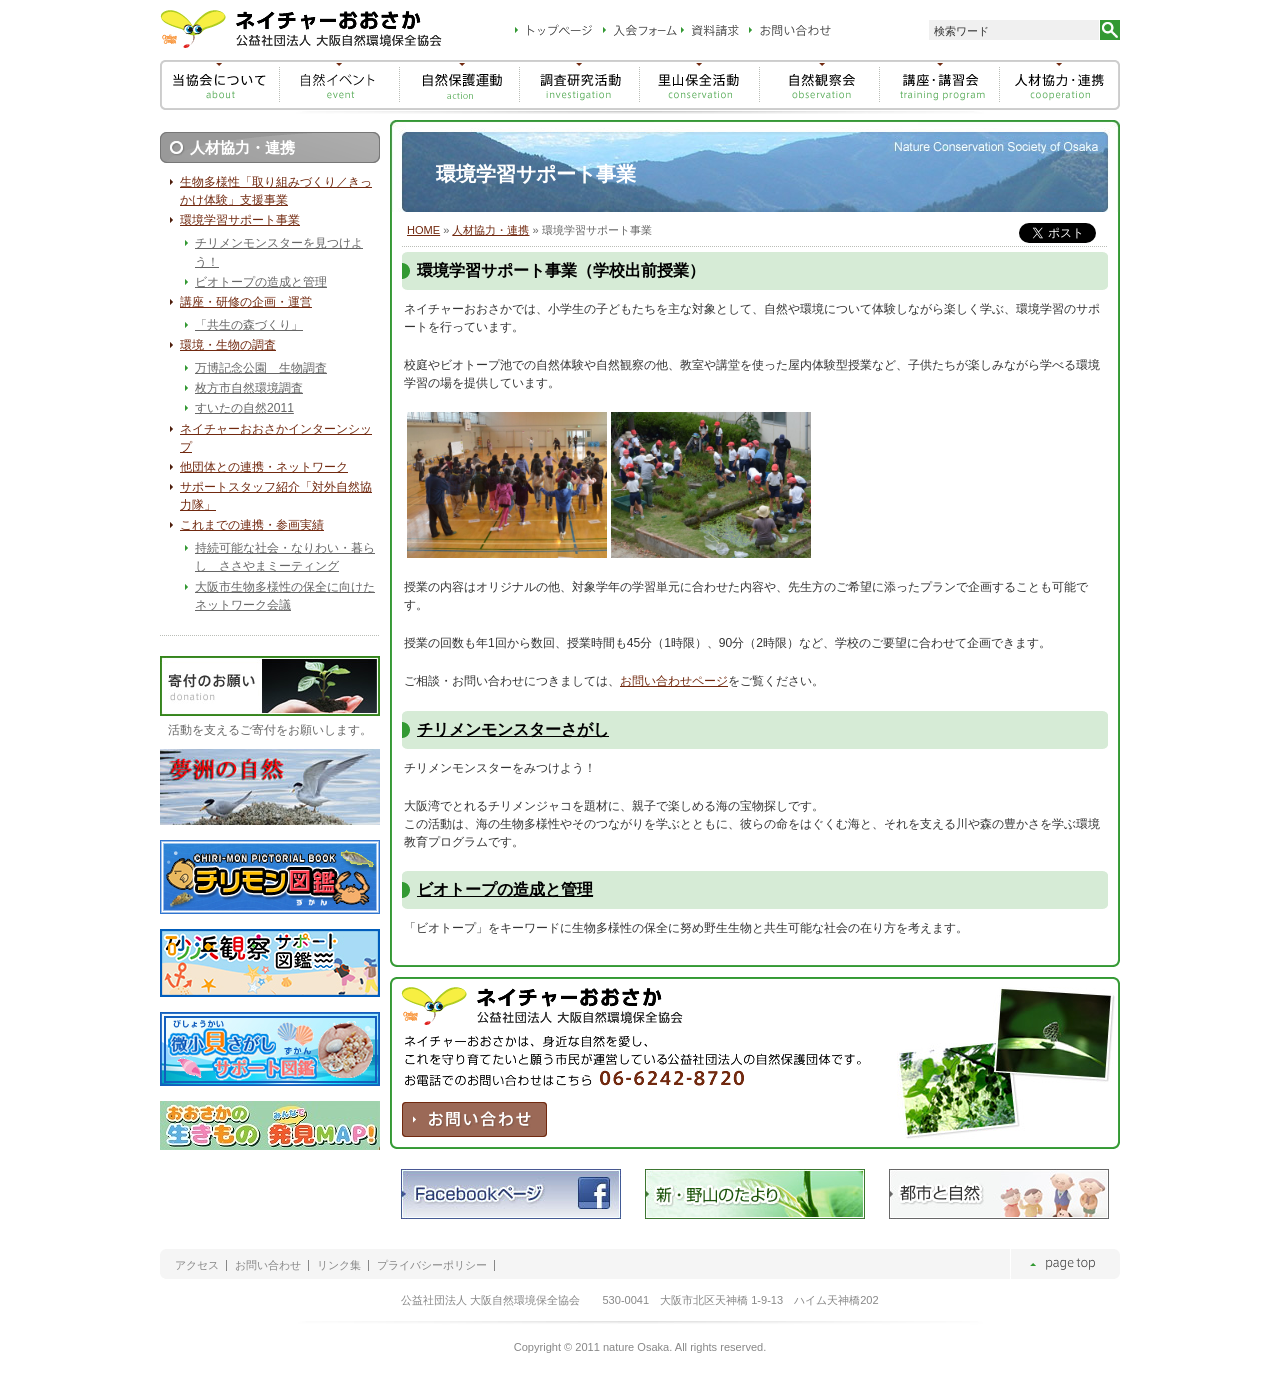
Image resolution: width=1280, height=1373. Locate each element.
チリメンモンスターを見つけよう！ (279, 252)
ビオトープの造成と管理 (505, 889)
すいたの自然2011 (244, 408)
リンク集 (339, 1265)
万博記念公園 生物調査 (261, 368)
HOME (423, 230)
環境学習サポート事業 (240, 220)
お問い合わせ (268, 1265)
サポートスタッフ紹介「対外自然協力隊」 (276, 496)
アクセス (197, 1265)
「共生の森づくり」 (249, 325)
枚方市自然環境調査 (249, 388)
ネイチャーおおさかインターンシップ (276, 438)
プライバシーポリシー (432, 1265)
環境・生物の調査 (228, 345)
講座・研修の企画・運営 (246, 302)
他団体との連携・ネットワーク (264, 467)
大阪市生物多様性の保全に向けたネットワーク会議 (285, 596)
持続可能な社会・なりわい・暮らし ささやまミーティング (285, 557)
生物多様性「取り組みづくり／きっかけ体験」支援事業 (276, 191)
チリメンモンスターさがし (513, 729)
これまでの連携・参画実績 (252, 525)
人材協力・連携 (490, 230)
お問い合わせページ (674, 681)
